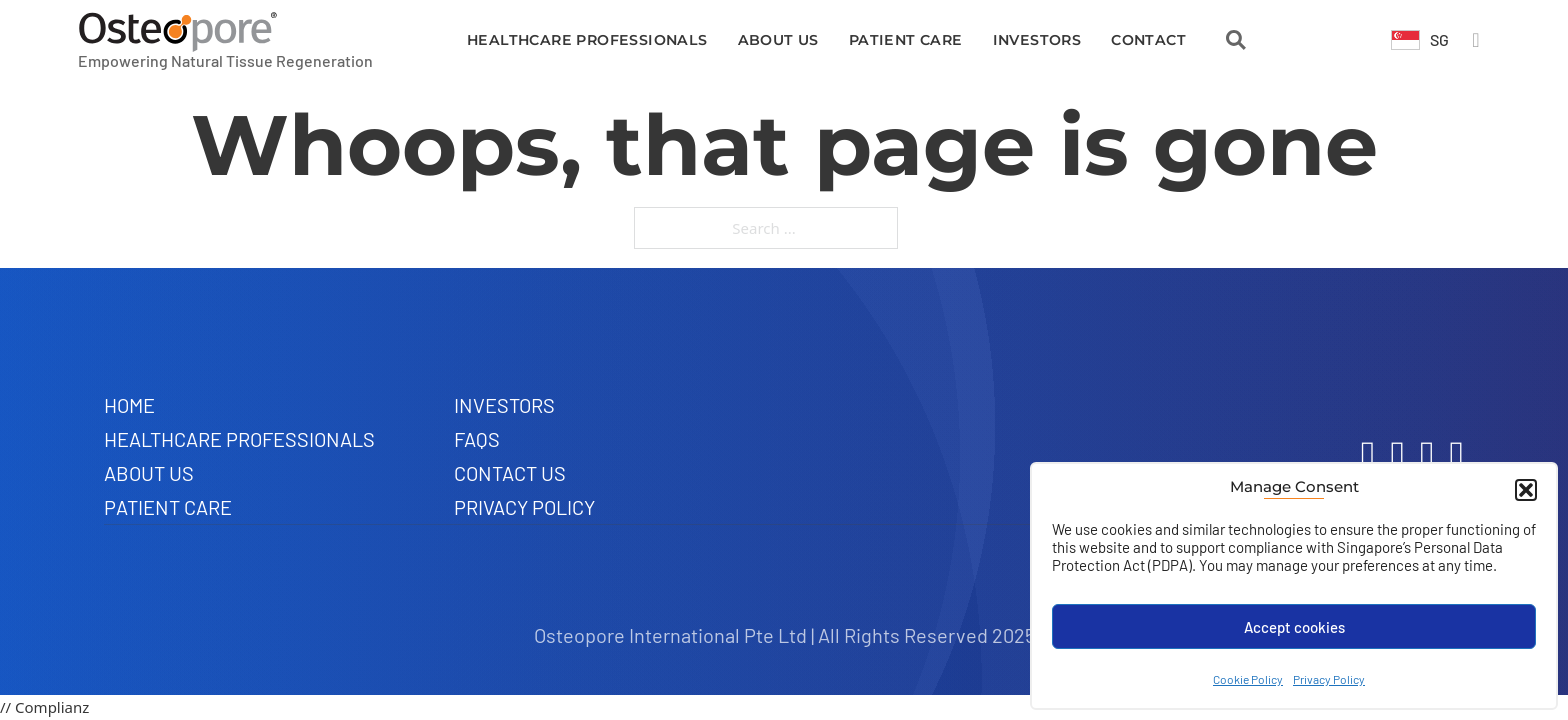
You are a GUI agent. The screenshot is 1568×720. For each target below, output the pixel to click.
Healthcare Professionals (587, 40)
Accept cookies (1294, 627)
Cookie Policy (1248, 679)
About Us (778, 40)
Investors (1037, 40)
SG (1439, 39)
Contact (1148, 40)
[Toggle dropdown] (1405, 40)
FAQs (477, 439)
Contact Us (510, 473)
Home (129, 405)
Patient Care (906, 40)
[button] (1526, 490)
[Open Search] (1236, 40)
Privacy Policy (1329, 679)
